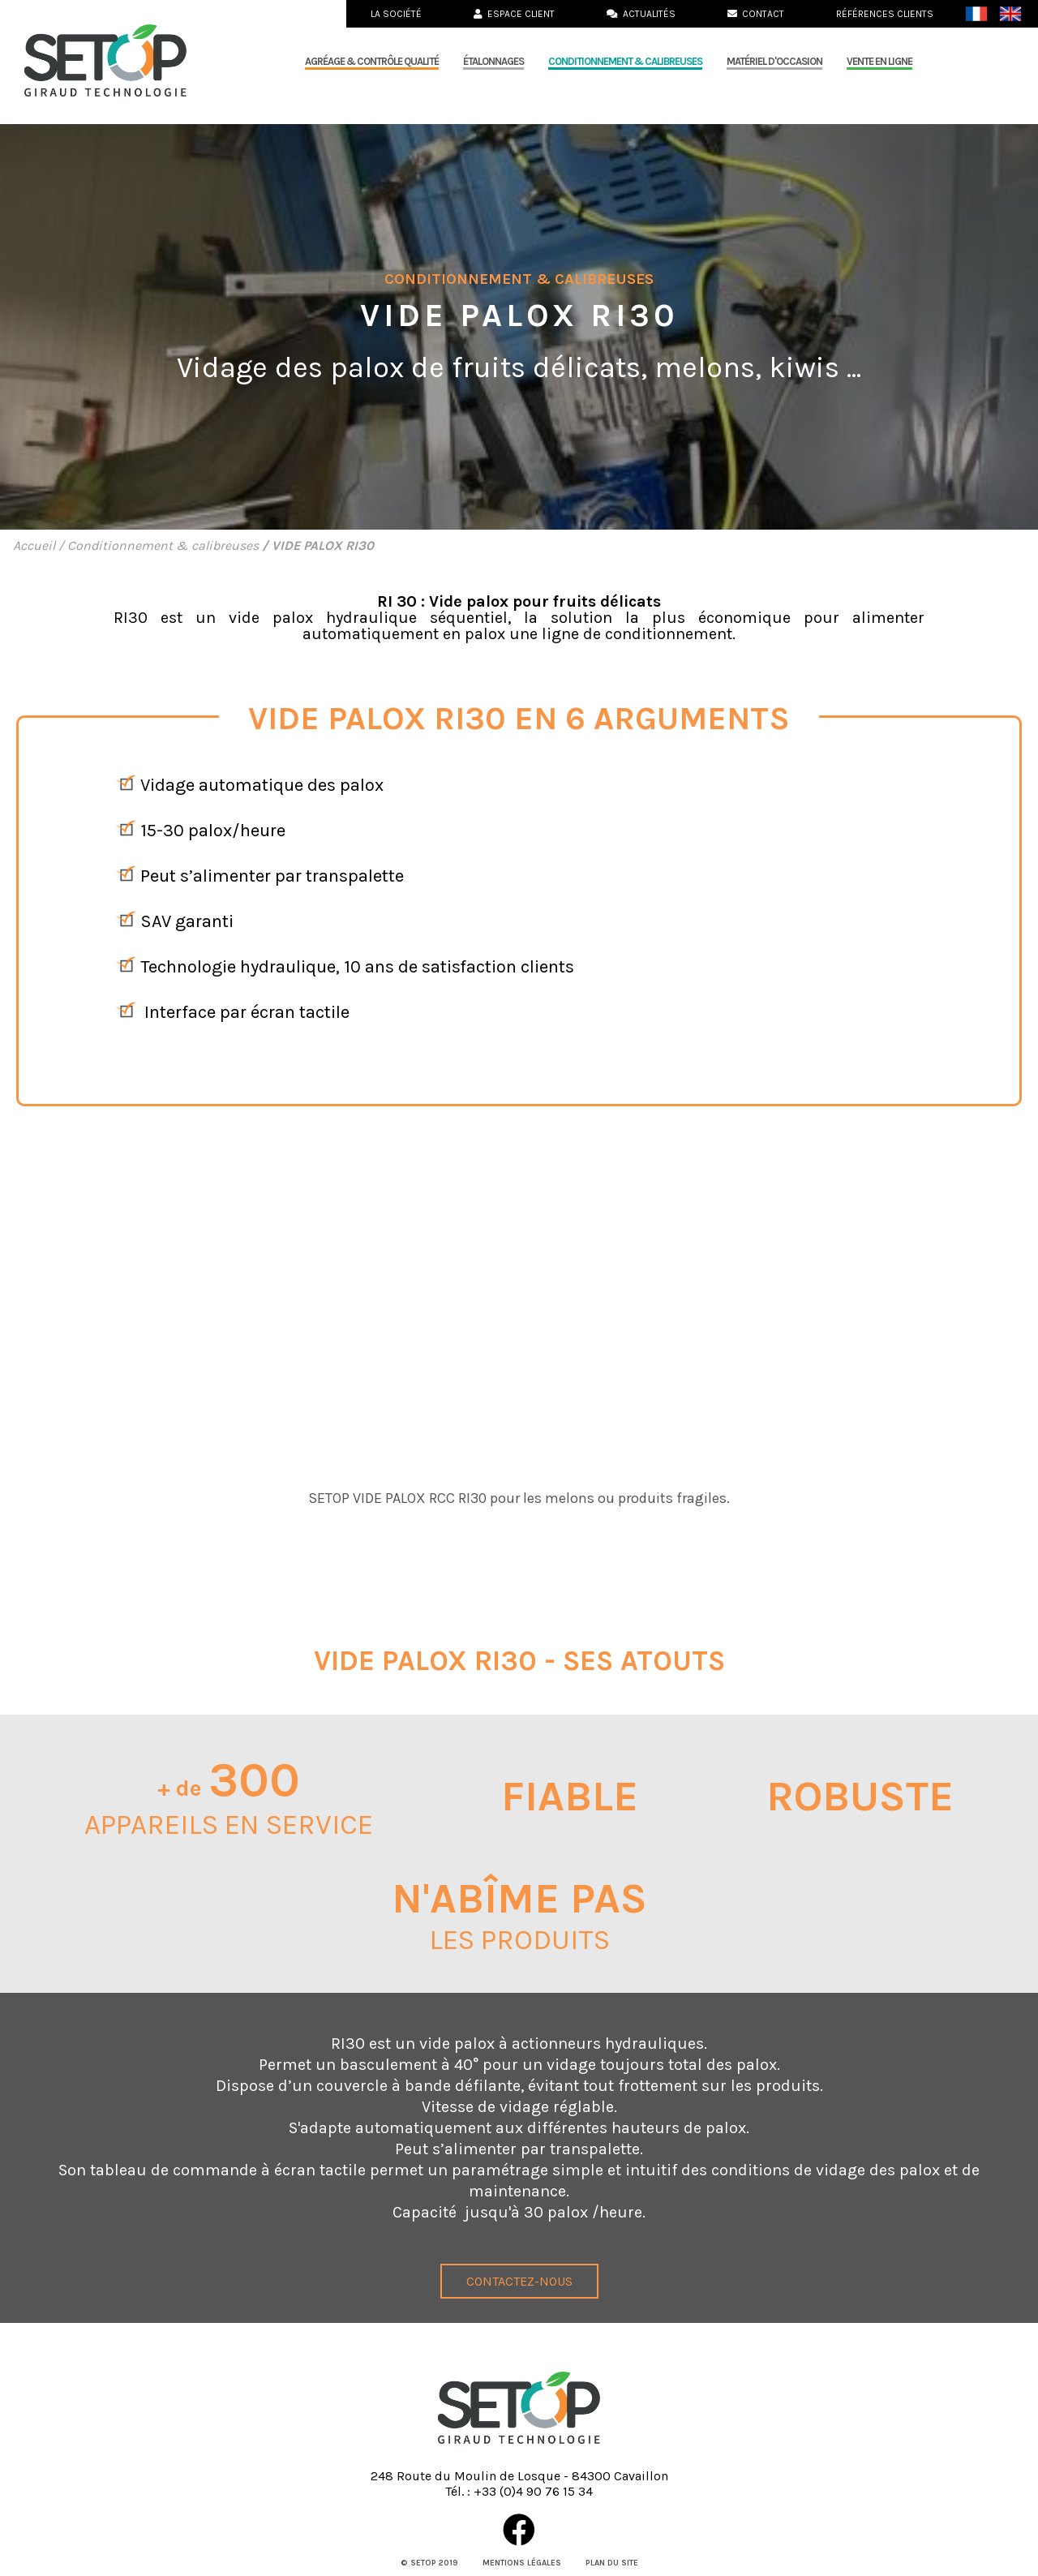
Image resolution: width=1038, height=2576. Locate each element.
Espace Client (514, 13)
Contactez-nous (519, 2281)
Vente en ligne (879, 61)
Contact (755, 13)
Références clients (884, 13)
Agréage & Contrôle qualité (372, 61)
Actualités (641, 13)
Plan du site (611, 2563)
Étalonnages (493, 61)
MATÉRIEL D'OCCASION (774, 61)
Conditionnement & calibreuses (625, 61)
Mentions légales (522, 2563)
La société (396, 13)
